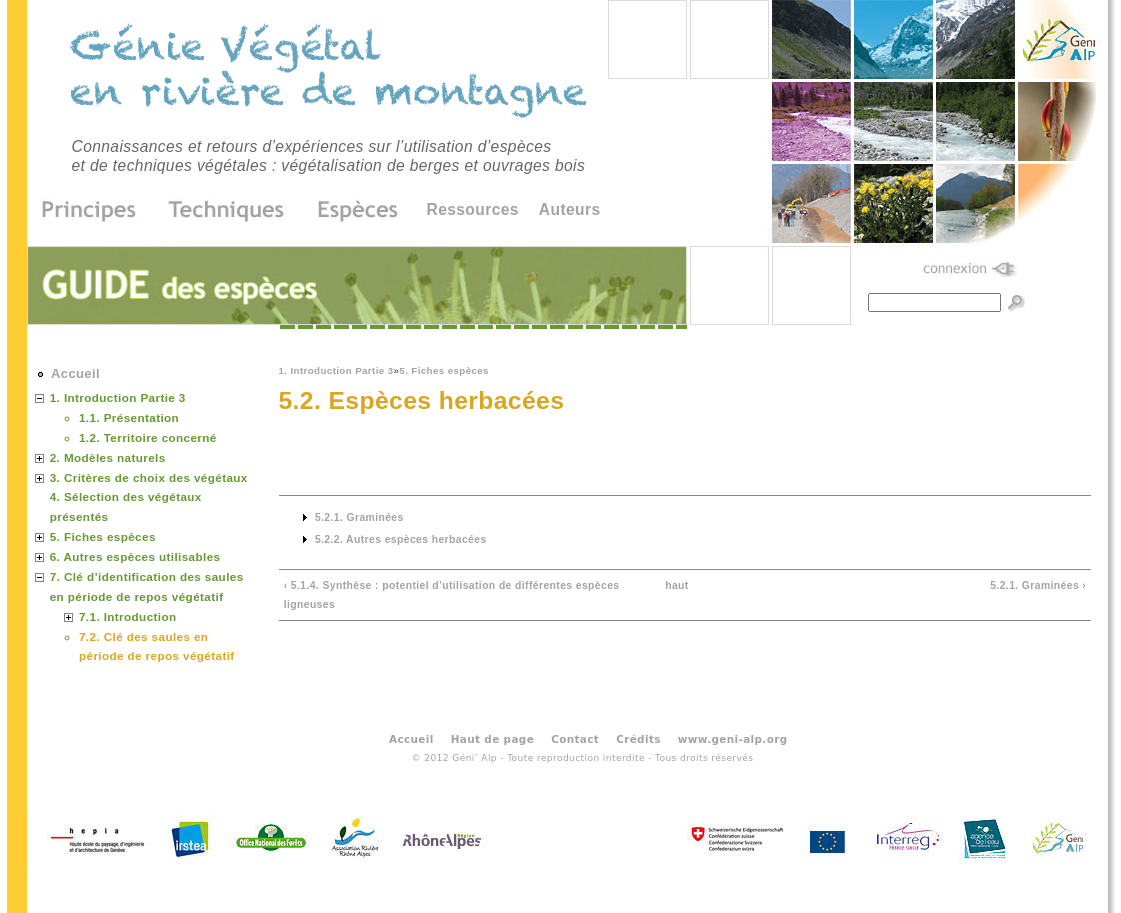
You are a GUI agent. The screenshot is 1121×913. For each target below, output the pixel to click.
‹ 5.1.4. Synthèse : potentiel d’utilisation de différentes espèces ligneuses (452, 595)
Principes (95, 211)
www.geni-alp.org (733, 738)
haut (677, 585)
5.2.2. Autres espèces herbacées (401, 539)
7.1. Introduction (128, 616)
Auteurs (570, 209)
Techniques (227, 211)
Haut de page (492, 738)
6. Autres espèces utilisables (135, 556)
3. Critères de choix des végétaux (149, 477)
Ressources (473, 209)
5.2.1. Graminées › (1038, 585)
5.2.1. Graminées (359, 517)
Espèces (351, 211)
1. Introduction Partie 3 (336, 370)
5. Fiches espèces (444, 370)
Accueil (75, 373)
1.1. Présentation (129, 417)
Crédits (638, 738)
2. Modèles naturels (108, 457)
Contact (575, 738)
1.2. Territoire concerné (148, 437)
